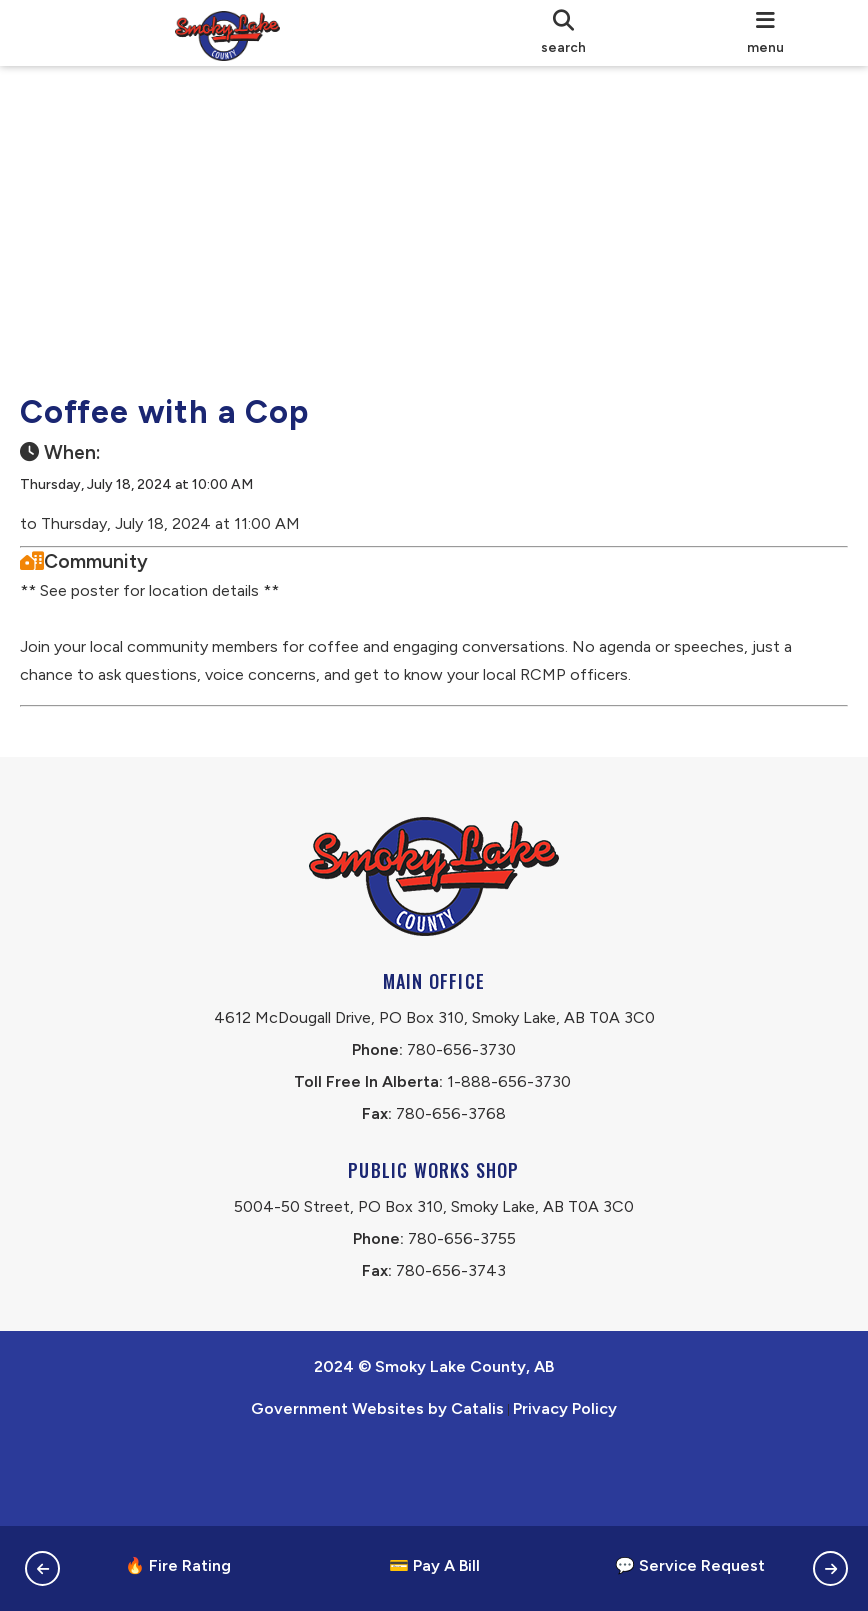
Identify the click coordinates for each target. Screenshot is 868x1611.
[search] (563, 33)
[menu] (765, 33)
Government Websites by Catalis (377, 1488)
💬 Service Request (690, 1565)
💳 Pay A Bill (434, 1565)
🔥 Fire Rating (178, 1565)
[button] (42, 1568)
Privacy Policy (565, 1488)
